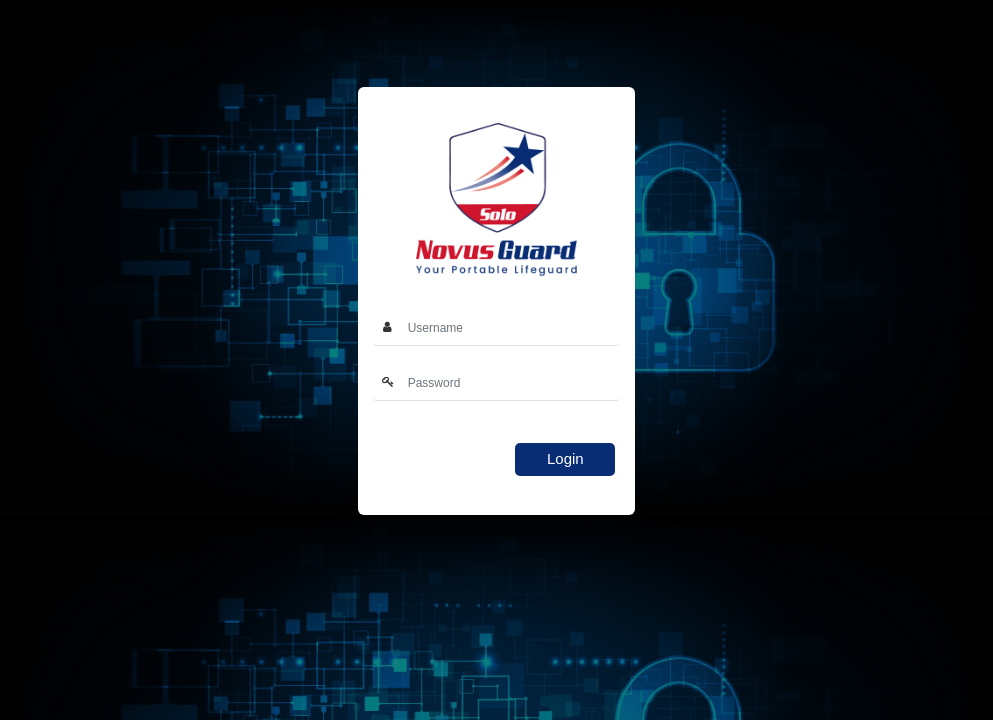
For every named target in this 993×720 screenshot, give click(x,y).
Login (565, 458)
